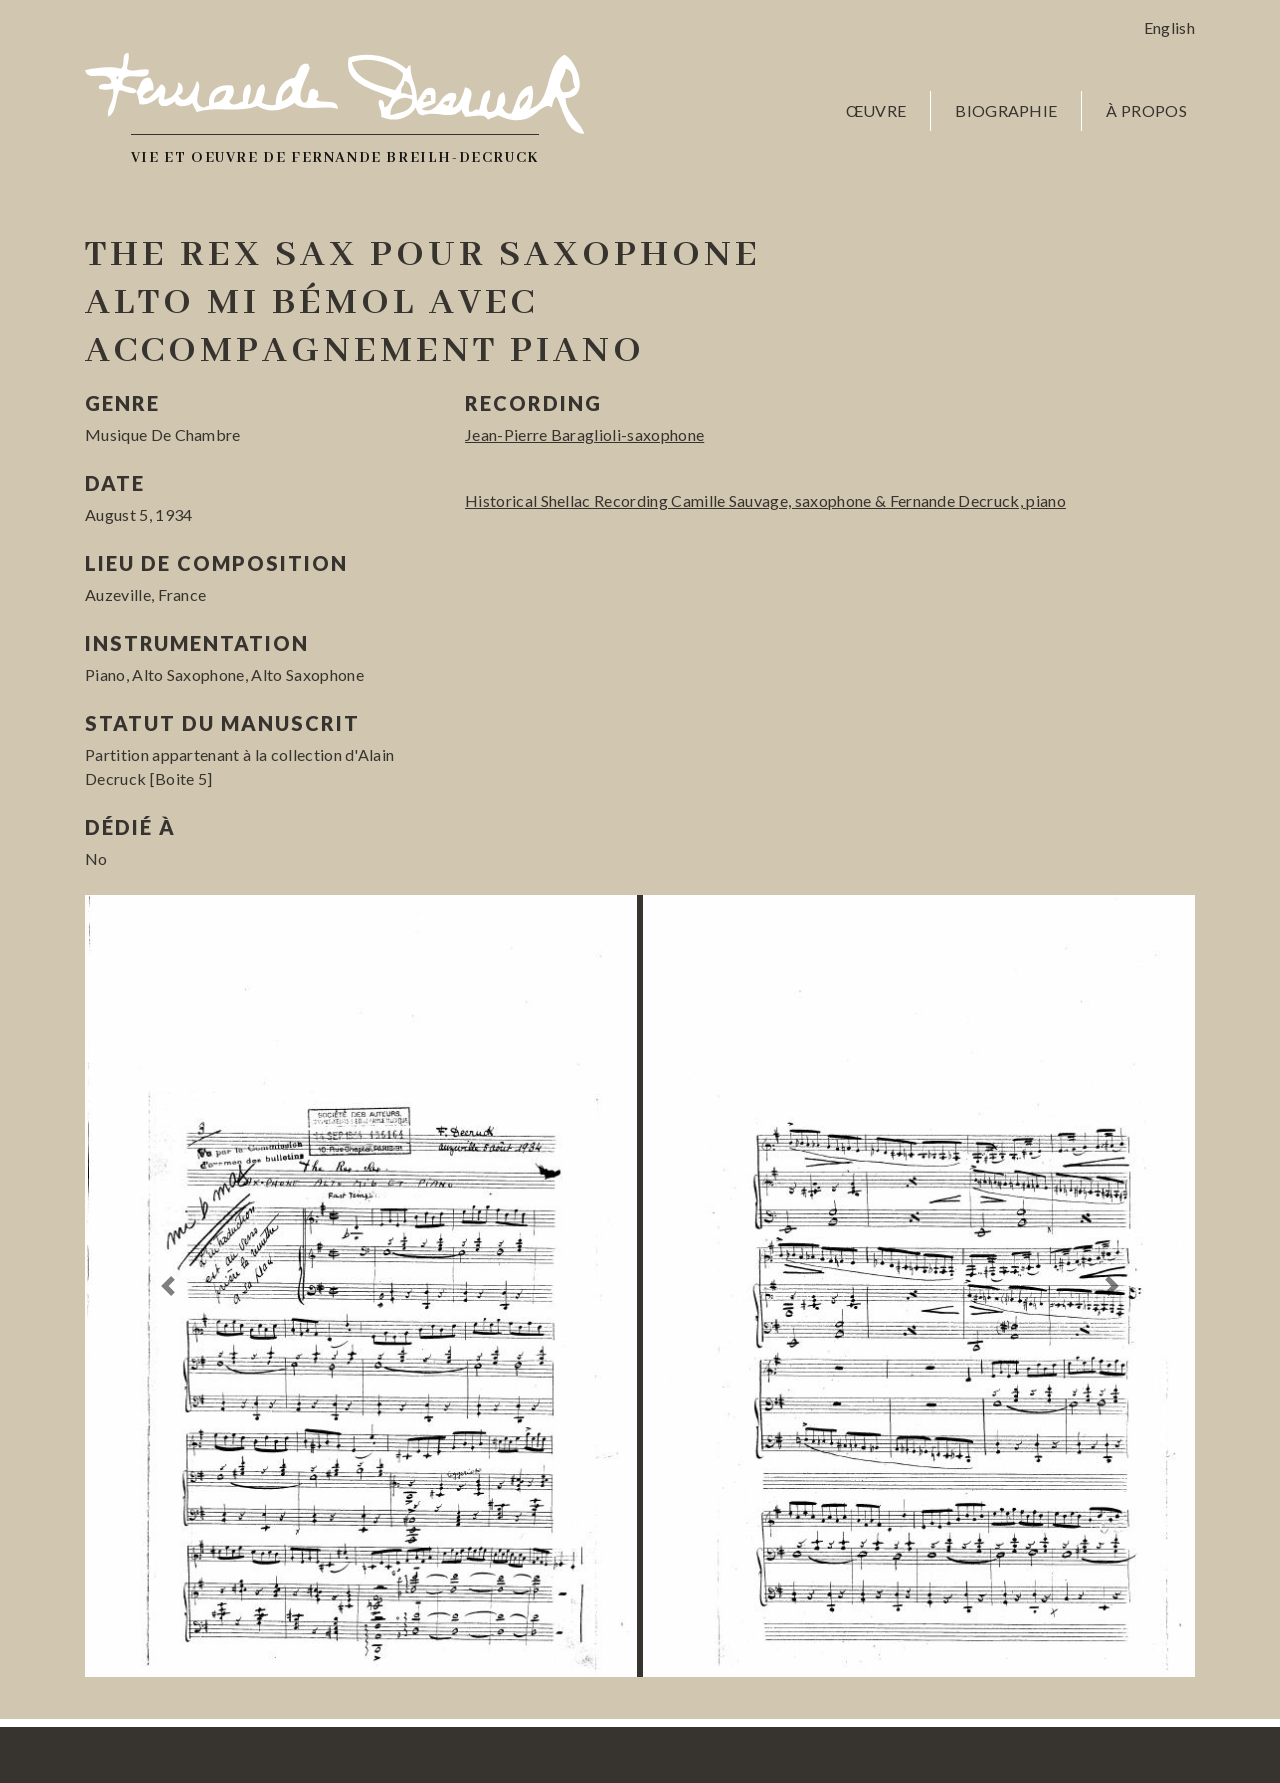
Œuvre (876, 110)
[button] (168, 1286)
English (1169, 27)
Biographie (1006, 110)
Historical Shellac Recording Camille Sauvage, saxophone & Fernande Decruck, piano (765, 500)
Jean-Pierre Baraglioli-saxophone (584, 434)
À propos (1146, 110)
